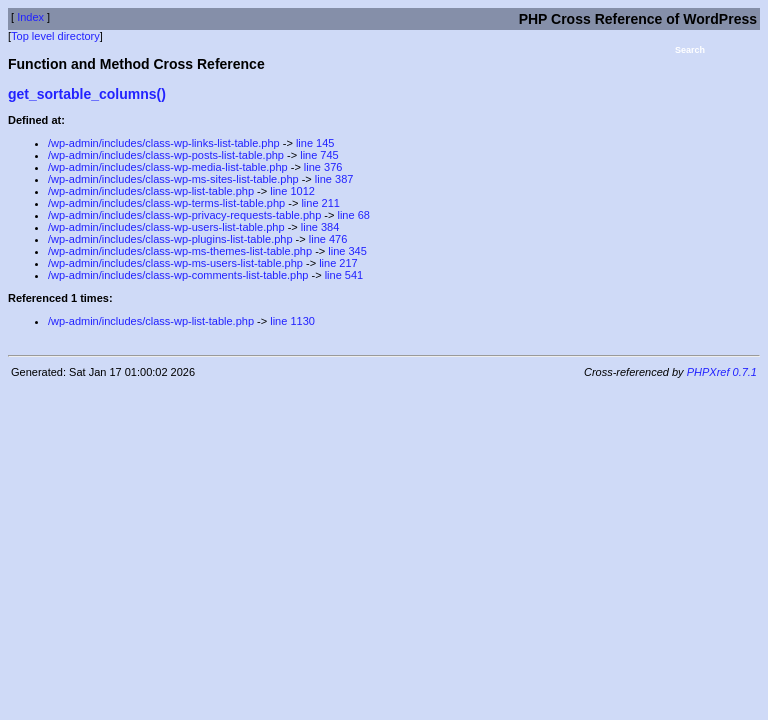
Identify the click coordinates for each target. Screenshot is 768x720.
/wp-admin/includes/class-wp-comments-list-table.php (178, 275)
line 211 (320, 203)
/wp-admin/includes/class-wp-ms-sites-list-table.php (173, 179)
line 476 (328, 239)
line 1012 (292, 191)
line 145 (315, 143)
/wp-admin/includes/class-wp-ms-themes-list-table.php (180, 251)
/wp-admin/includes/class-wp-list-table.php (151, 191)
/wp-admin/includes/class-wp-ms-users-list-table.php (175, 263)
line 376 (323, 167)
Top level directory (55, 36)
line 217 (338, 263)
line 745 (319, 155)
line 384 (320, 227)
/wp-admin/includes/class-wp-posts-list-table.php (166, 155)
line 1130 (292, 321)
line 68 (353, 215)
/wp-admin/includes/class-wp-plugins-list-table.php (170, 239)
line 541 (344, 275)
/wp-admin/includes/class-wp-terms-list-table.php (166, 203)
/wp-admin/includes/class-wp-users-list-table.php (166, 227)
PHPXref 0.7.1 (722, 372)
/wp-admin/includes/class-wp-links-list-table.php (164, 143)
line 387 (334, 179)
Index (30, 17)
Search (690, 50)
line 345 (347, 251)
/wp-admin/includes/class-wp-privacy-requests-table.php (184, 215)
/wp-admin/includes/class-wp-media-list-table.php (168, 167)
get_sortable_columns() (87, 94)
